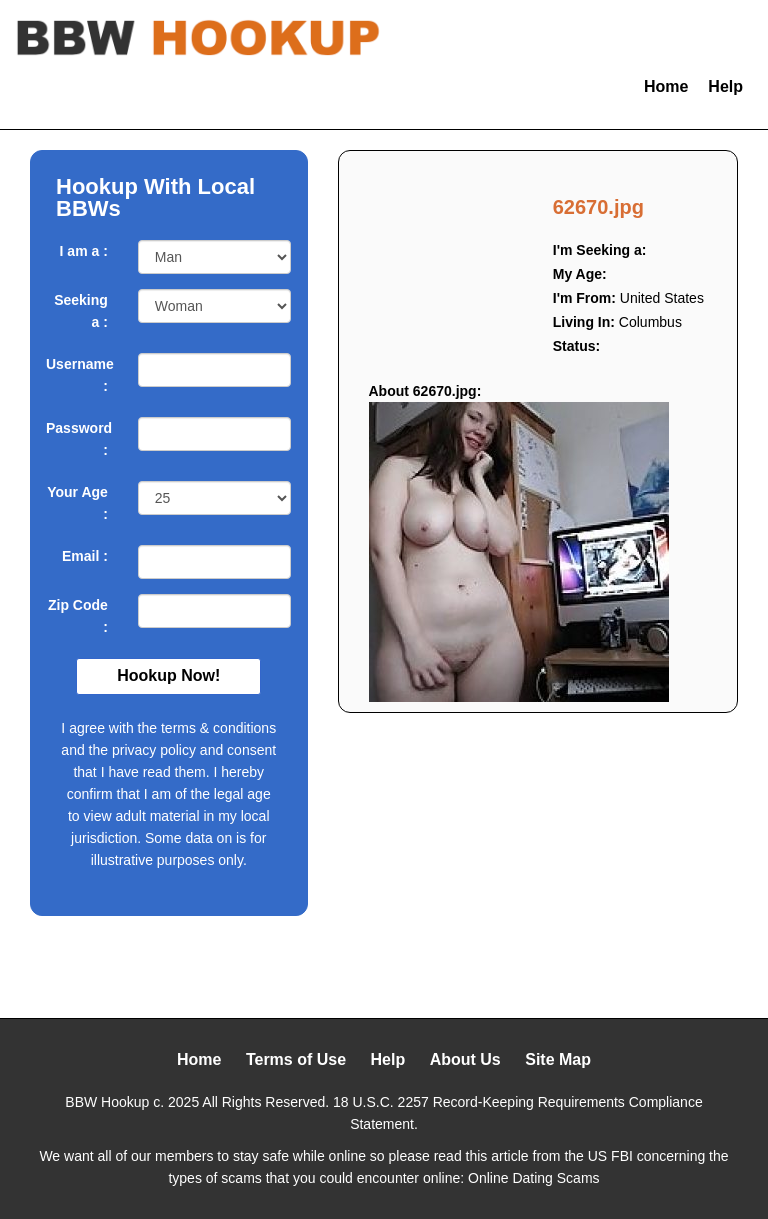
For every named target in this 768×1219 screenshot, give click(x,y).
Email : (85, 556)
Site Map (558, 1059)
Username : (77, 375)
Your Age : (77, 503)
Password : (77, 439)
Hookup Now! (168, 675)
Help (725, 86)
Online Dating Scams (534, 1178)
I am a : (84, 251)
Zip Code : (78, 616)
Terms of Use (296, 1059)
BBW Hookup (107, 1102)
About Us (465, 1059)
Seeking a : (81, 311)
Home (666, 86)
